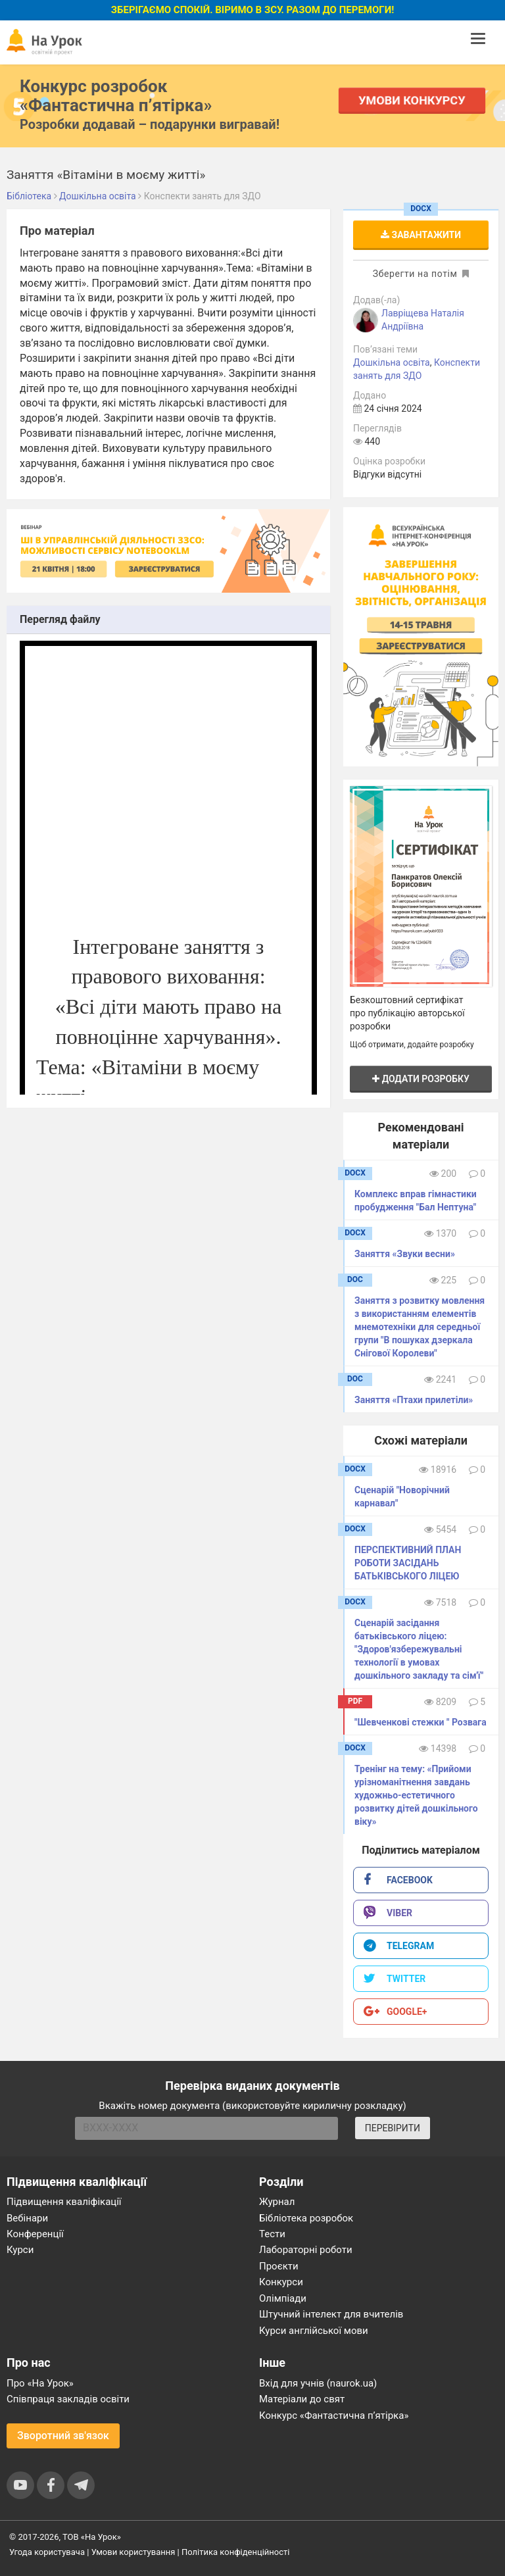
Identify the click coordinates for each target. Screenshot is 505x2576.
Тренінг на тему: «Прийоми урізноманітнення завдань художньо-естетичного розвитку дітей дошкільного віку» (416, 1795)
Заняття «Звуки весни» (404, 1254)
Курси (20, 2250)
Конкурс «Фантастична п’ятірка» (333, 2415)
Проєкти (279, 2266)
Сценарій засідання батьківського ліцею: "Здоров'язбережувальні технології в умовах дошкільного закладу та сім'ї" (418, 1649)
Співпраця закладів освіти (68, 2399)
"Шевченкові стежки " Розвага (420, 1722)
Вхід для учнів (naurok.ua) (318, 2383)
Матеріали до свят (302, 2399)
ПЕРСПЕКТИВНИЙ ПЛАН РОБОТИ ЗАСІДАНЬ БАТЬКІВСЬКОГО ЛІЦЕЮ (407, 1563)
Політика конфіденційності (235, 2552)
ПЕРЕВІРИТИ (392, 2128)
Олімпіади (282, 2298)
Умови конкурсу (412, 100)
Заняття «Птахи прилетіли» (413, 1400)
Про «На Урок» (40, 2383)
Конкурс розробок (116, 95)
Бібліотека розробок (306, 2218)
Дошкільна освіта (391, 362)
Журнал (277, 2202)
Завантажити (421, 235)
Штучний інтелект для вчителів (331, 2314)
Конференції (35, 2234)
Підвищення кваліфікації (64, 2202)
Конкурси (281, 2282)
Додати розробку (420, 1079)
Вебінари (27, 2218)
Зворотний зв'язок (63, 2435)
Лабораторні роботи (305, 2250)
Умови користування (133, 2552)
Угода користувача (47, 2552)
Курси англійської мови (313, 2331)
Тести (272, 2234)
